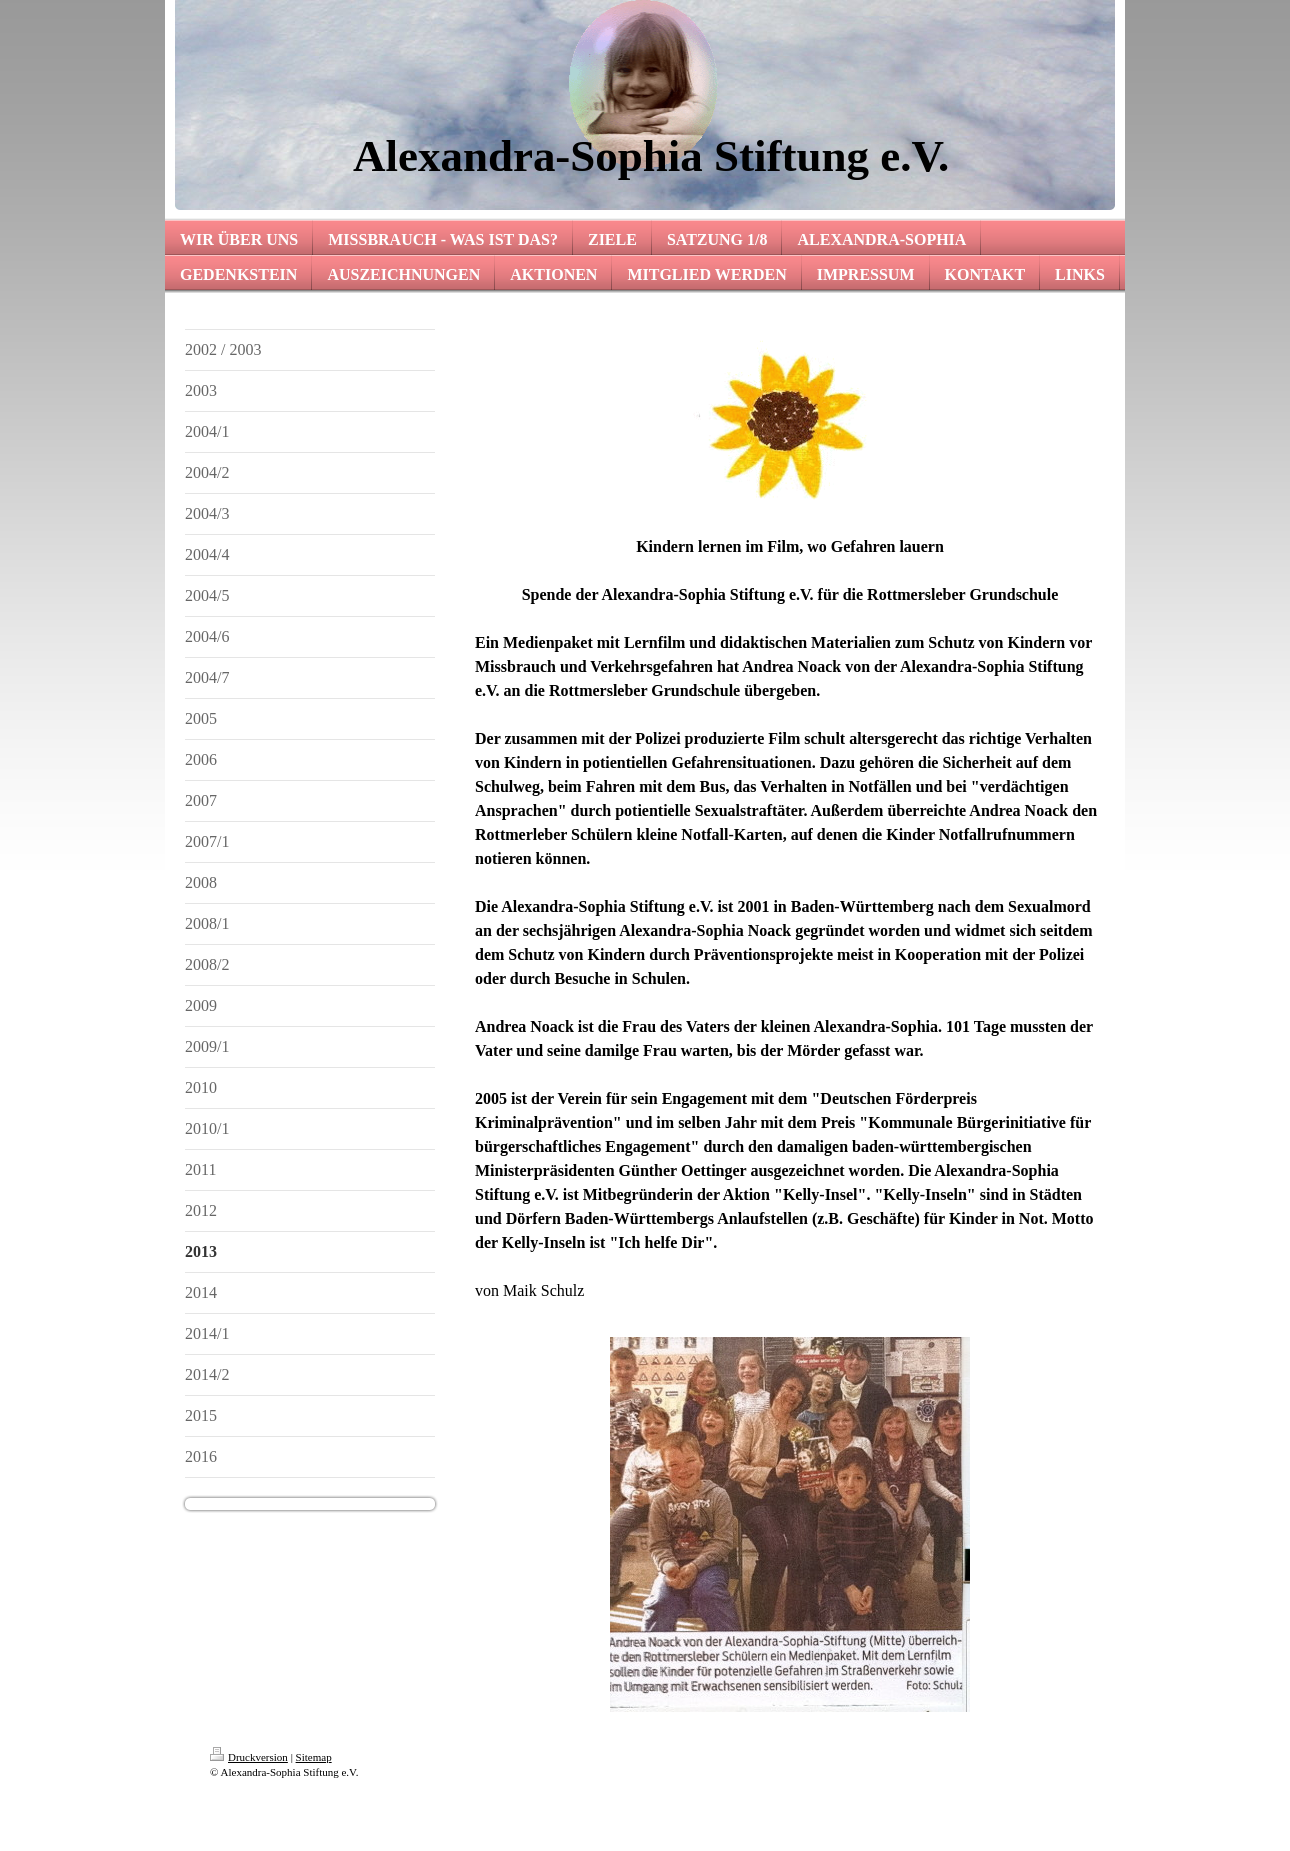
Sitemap (314, 1757)
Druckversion (249, 1757)
